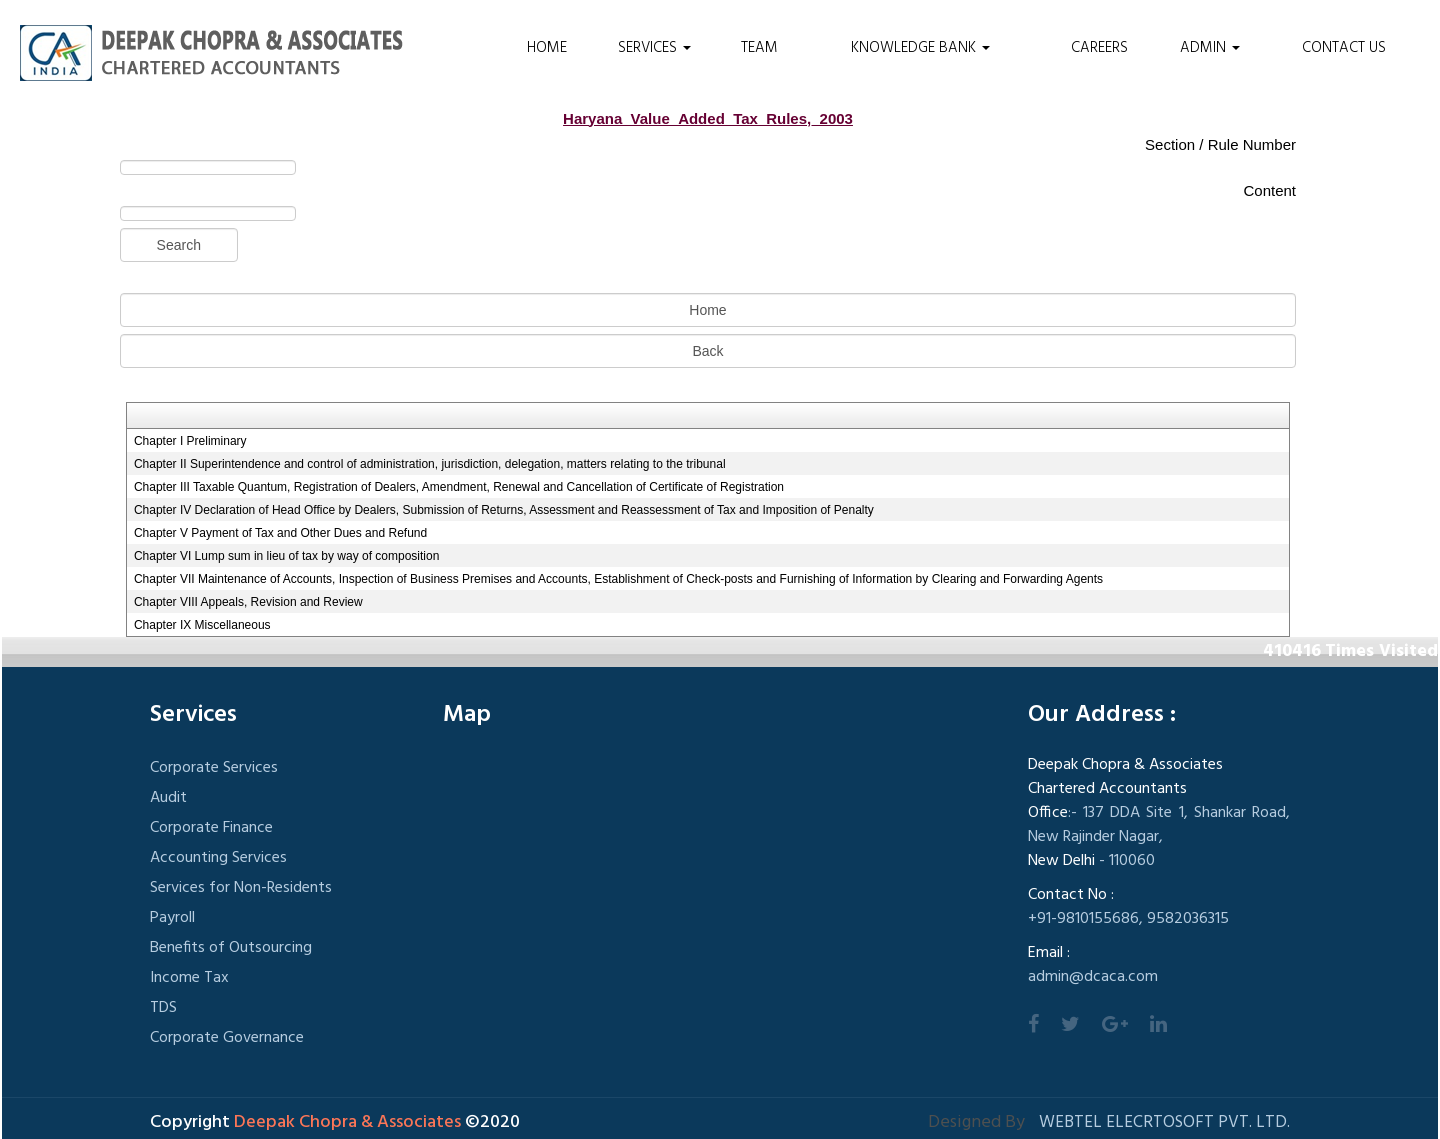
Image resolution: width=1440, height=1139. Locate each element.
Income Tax (189, 978)
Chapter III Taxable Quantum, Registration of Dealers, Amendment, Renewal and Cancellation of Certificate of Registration (459, 487)
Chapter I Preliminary (190, 441)
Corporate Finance (211, 828)
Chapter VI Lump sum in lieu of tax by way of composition (286, 556)
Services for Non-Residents (241, 888)
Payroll (172, 918)
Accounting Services (218, 858)
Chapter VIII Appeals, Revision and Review (248, 602)
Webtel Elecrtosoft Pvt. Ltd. (1164, 1122)
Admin (1210, 48)
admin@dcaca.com (1093, 977)
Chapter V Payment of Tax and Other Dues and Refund (280, 533)
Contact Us (1344, 48)
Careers (1099, 48)
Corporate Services (214, 768)
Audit (168, 798)
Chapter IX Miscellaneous (202, 625)
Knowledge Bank (920, 48)
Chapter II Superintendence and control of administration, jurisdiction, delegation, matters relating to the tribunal (430, 464)
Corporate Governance (227, 1038)
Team (759, 48)
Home (547, 48)
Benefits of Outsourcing (231, 948)
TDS (163, 1008)
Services (654, 48)
